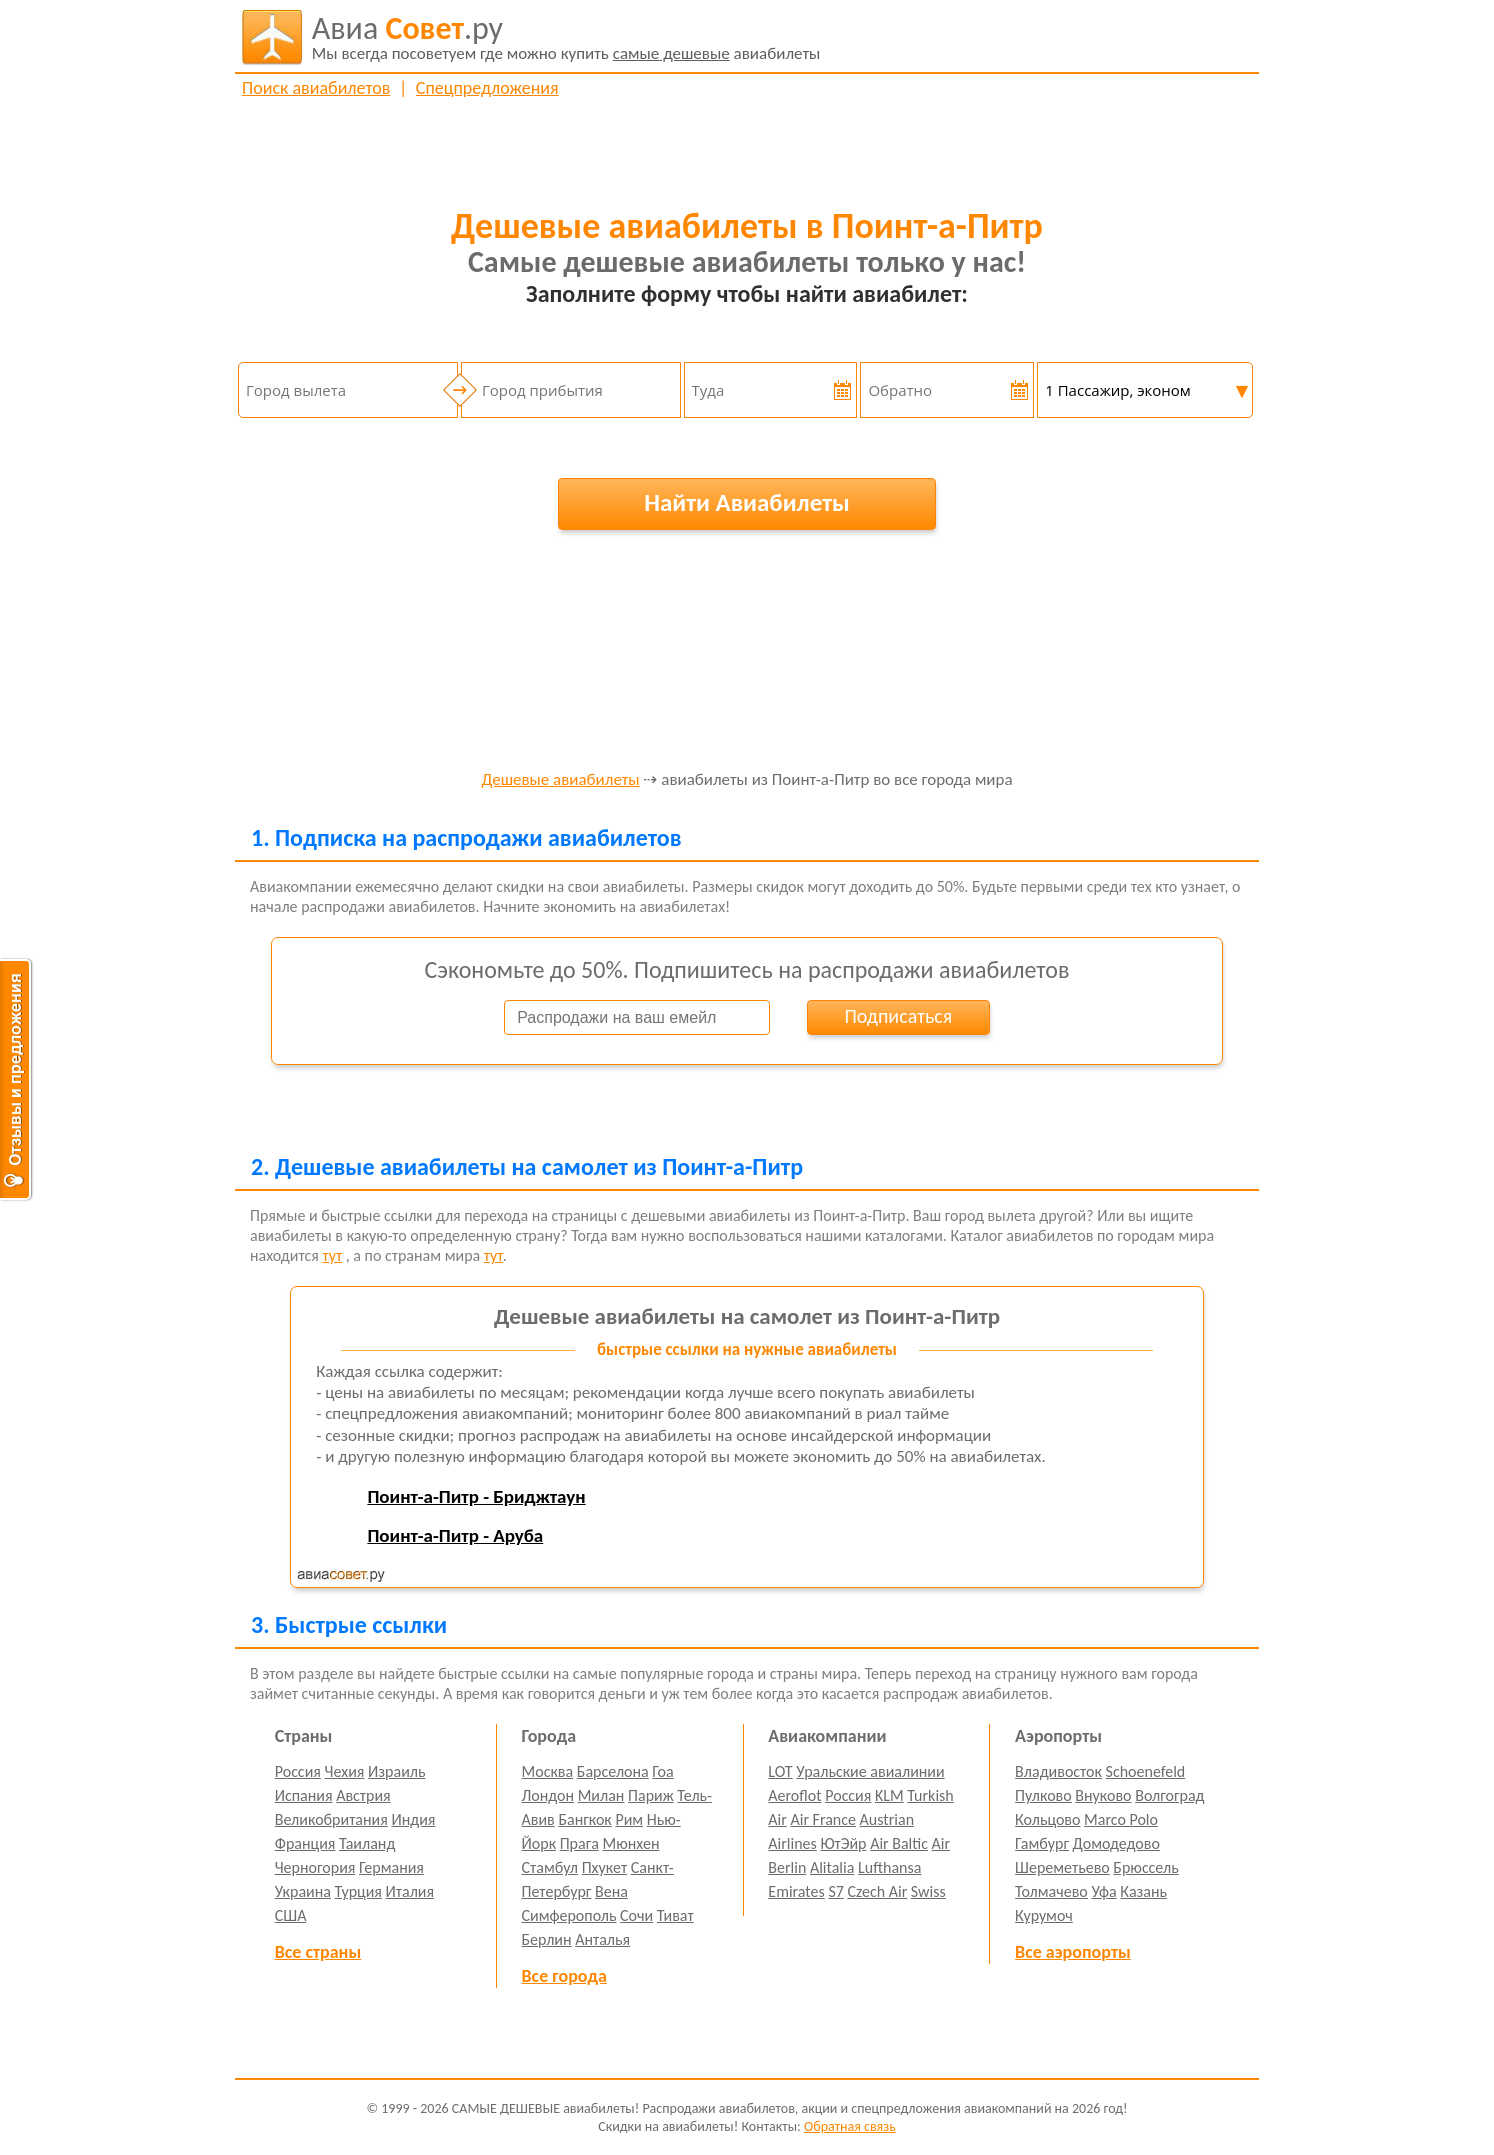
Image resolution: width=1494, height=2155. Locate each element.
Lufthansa (889, 1867)
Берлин (547, 1939)
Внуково (1103, 1795)
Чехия (345, 1771)
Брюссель (1145, 1867)
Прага (579, 1843)
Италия (410, 1891)
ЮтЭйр (843, 1843)
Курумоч (1044, 1915)
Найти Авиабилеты (747, 502)
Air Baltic (899, 1843)
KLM (889, 1795)
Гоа (662, 1771)
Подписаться (898, 1016)
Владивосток (1058, 1771)
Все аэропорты (1073, 1952)
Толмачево (1051, 1891)
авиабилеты (566, 37)
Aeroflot (794, 1795)
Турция (358, 1891)
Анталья (602, 1939)
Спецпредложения (487, 88)
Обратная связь (850, 2126)
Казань (1143, 1891)
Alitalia (832, 1867)
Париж (651, 1795)
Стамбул (550, 1867)
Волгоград (1169, 1795)
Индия (413, 1819)
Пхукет (604, 1867)
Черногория (315, 1867)
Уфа (1103, 1891)
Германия (391, 1867)
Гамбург (1042, 1843)
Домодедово (1116, 1843)
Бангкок (584, 1819)
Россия (298, 1771)
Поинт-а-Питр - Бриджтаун (476, 1496)
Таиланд (367, 1843)
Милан (601, 1795)
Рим (629, 1819)
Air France (823, 1819)
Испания (304, 1795)
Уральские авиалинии (870, 1771)
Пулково (1043, 1795)
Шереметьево (1062, 1867)
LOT (780, 1771)
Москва (548, 1771)
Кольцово (1047, 1819)
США (291, 1915)
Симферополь (569, 1915)
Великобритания (331, 1819)
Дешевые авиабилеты (560, 780)
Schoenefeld (1146, 1771)
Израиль (396, 1771)
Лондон (548, 1795)
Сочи (636, 1915)
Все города (564, 1976)
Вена (611, 1891)
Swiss (928, 1891)
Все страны (318, 1952)
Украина (303, 1891)
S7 (835, 1891)
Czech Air (877, 1891)
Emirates (796, 1891)
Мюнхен (630, 1843)
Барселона (613, 1771)
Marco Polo (1121, 1819)
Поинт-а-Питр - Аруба (455, 1535)
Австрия (363, 1795)
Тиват (675, 1915)
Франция (305, 1843)
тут (332, 1255)
